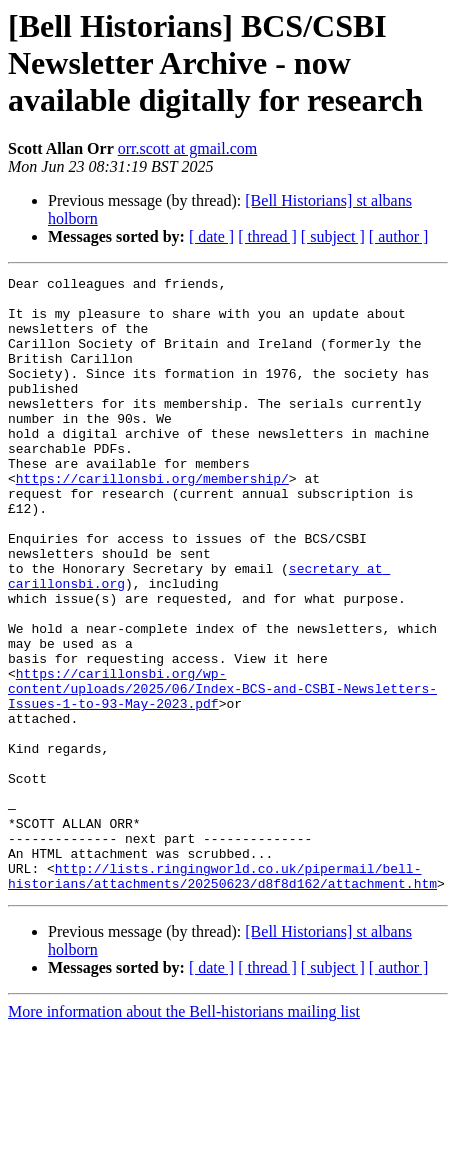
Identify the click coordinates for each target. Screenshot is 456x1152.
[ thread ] (267, 236)
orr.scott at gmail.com (188, 148)
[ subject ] (333, 236)
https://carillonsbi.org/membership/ (152, 520)
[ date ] (211, 236)
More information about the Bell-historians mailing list (184, 1134)
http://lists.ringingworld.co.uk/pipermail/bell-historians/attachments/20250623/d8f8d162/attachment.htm (222, 997)
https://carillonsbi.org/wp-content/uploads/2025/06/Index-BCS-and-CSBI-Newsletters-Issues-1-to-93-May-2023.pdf (222, 772)
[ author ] (399, 236)
